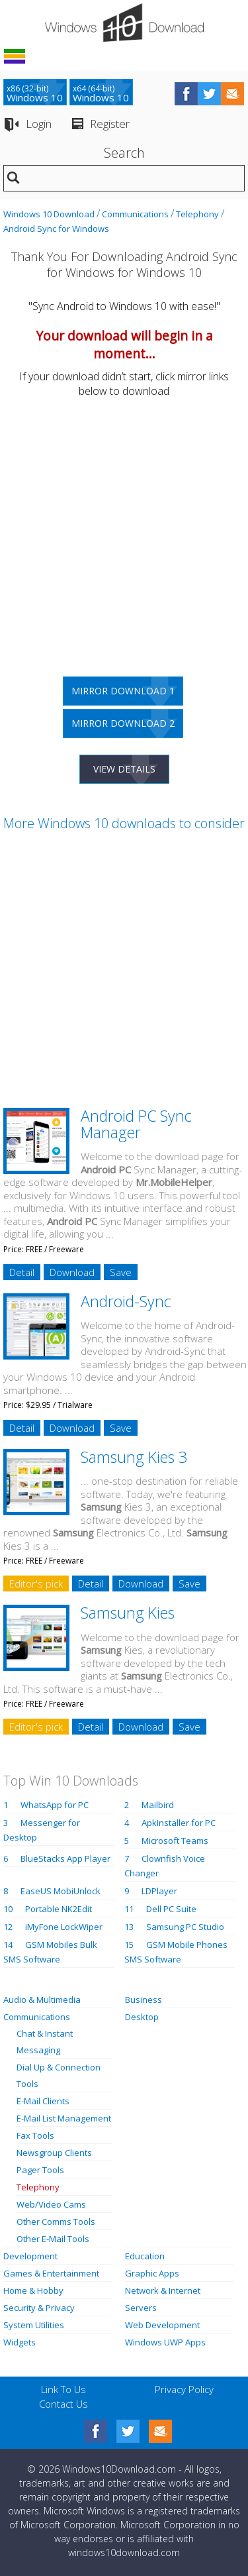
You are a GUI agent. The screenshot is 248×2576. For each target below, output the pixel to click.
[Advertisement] (124, 532)
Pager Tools (40, 2170)
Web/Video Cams (51, 2204)
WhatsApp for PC (55, 1805)
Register (110, 123)
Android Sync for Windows (56, 229)
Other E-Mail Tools (53, 2239)
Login (39, 123)
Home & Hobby (33, 2290)
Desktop (142, 2017)
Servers (141, 2308)
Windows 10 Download (49, 214)
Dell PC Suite (171, 1909)
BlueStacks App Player (65, 1858)
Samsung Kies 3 (134, 1457)
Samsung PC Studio (185, 1927)
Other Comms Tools (56, 2221)
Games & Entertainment (51, 2273)
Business (143, 2000)
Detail (21, 1272)
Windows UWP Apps (165, 2342)
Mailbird (158, 1805)
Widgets (19, 2342)
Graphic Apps (152, 2273)
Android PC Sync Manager (136, 1124)
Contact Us (63, 2403)
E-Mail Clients (43, 2101)
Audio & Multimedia (42, 2000)
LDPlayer (159, 1891)
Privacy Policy (184, 2389)
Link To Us (63, 2389)
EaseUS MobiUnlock (61, 1891)
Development (30, 2256)
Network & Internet (162, 2290)
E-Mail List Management (64, 2118)
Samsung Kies (128, 1612)
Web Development (162, 2325)
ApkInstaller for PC (179, 1823)
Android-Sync (126, 1301)
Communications (135, 214)
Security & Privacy (39, 2308)
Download (72, 1272)
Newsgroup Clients (54, 2153)
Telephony (197, 214)
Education (145, 2256)
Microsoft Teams (175, 1841)
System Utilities (33, 2325)
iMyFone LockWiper (64, 1927)
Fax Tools (35, 2135)
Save (121, 1272)
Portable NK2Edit (58, 1909)
